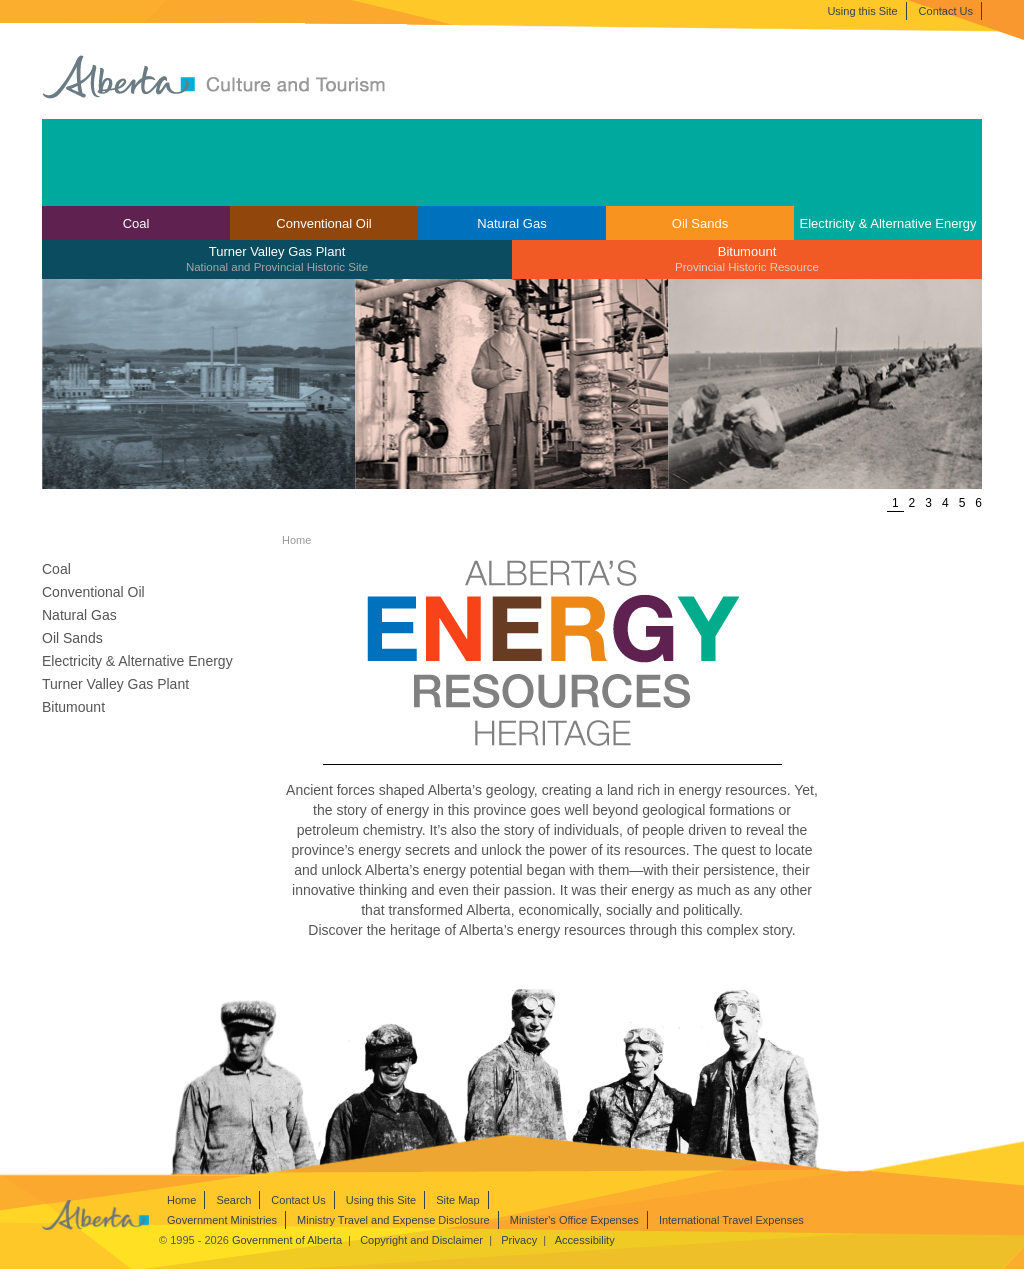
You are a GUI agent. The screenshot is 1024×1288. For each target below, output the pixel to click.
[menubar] (512, 242)
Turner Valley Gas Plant (277, 259)
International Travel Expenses (731, 1220)
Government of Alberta (287, 1240)
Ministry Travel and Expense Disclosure (393, 1220)
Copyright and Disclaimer (421, 1240)
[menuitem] (136, 223)
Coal (136, 223)
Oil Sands (700, 223)
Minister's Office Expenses (574, 1220)
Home (181, 1200)
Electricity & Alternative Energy (887, 223)
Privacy (519, 1240)
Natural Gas (511, 223)
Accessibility (585, 1240)
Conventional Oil (323, 223)
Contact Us (946, 11)
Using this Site (862, 11)
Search (233, 1200)
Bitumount (747, 259)
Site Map (457, 1200)
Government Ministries (222, 1220)
